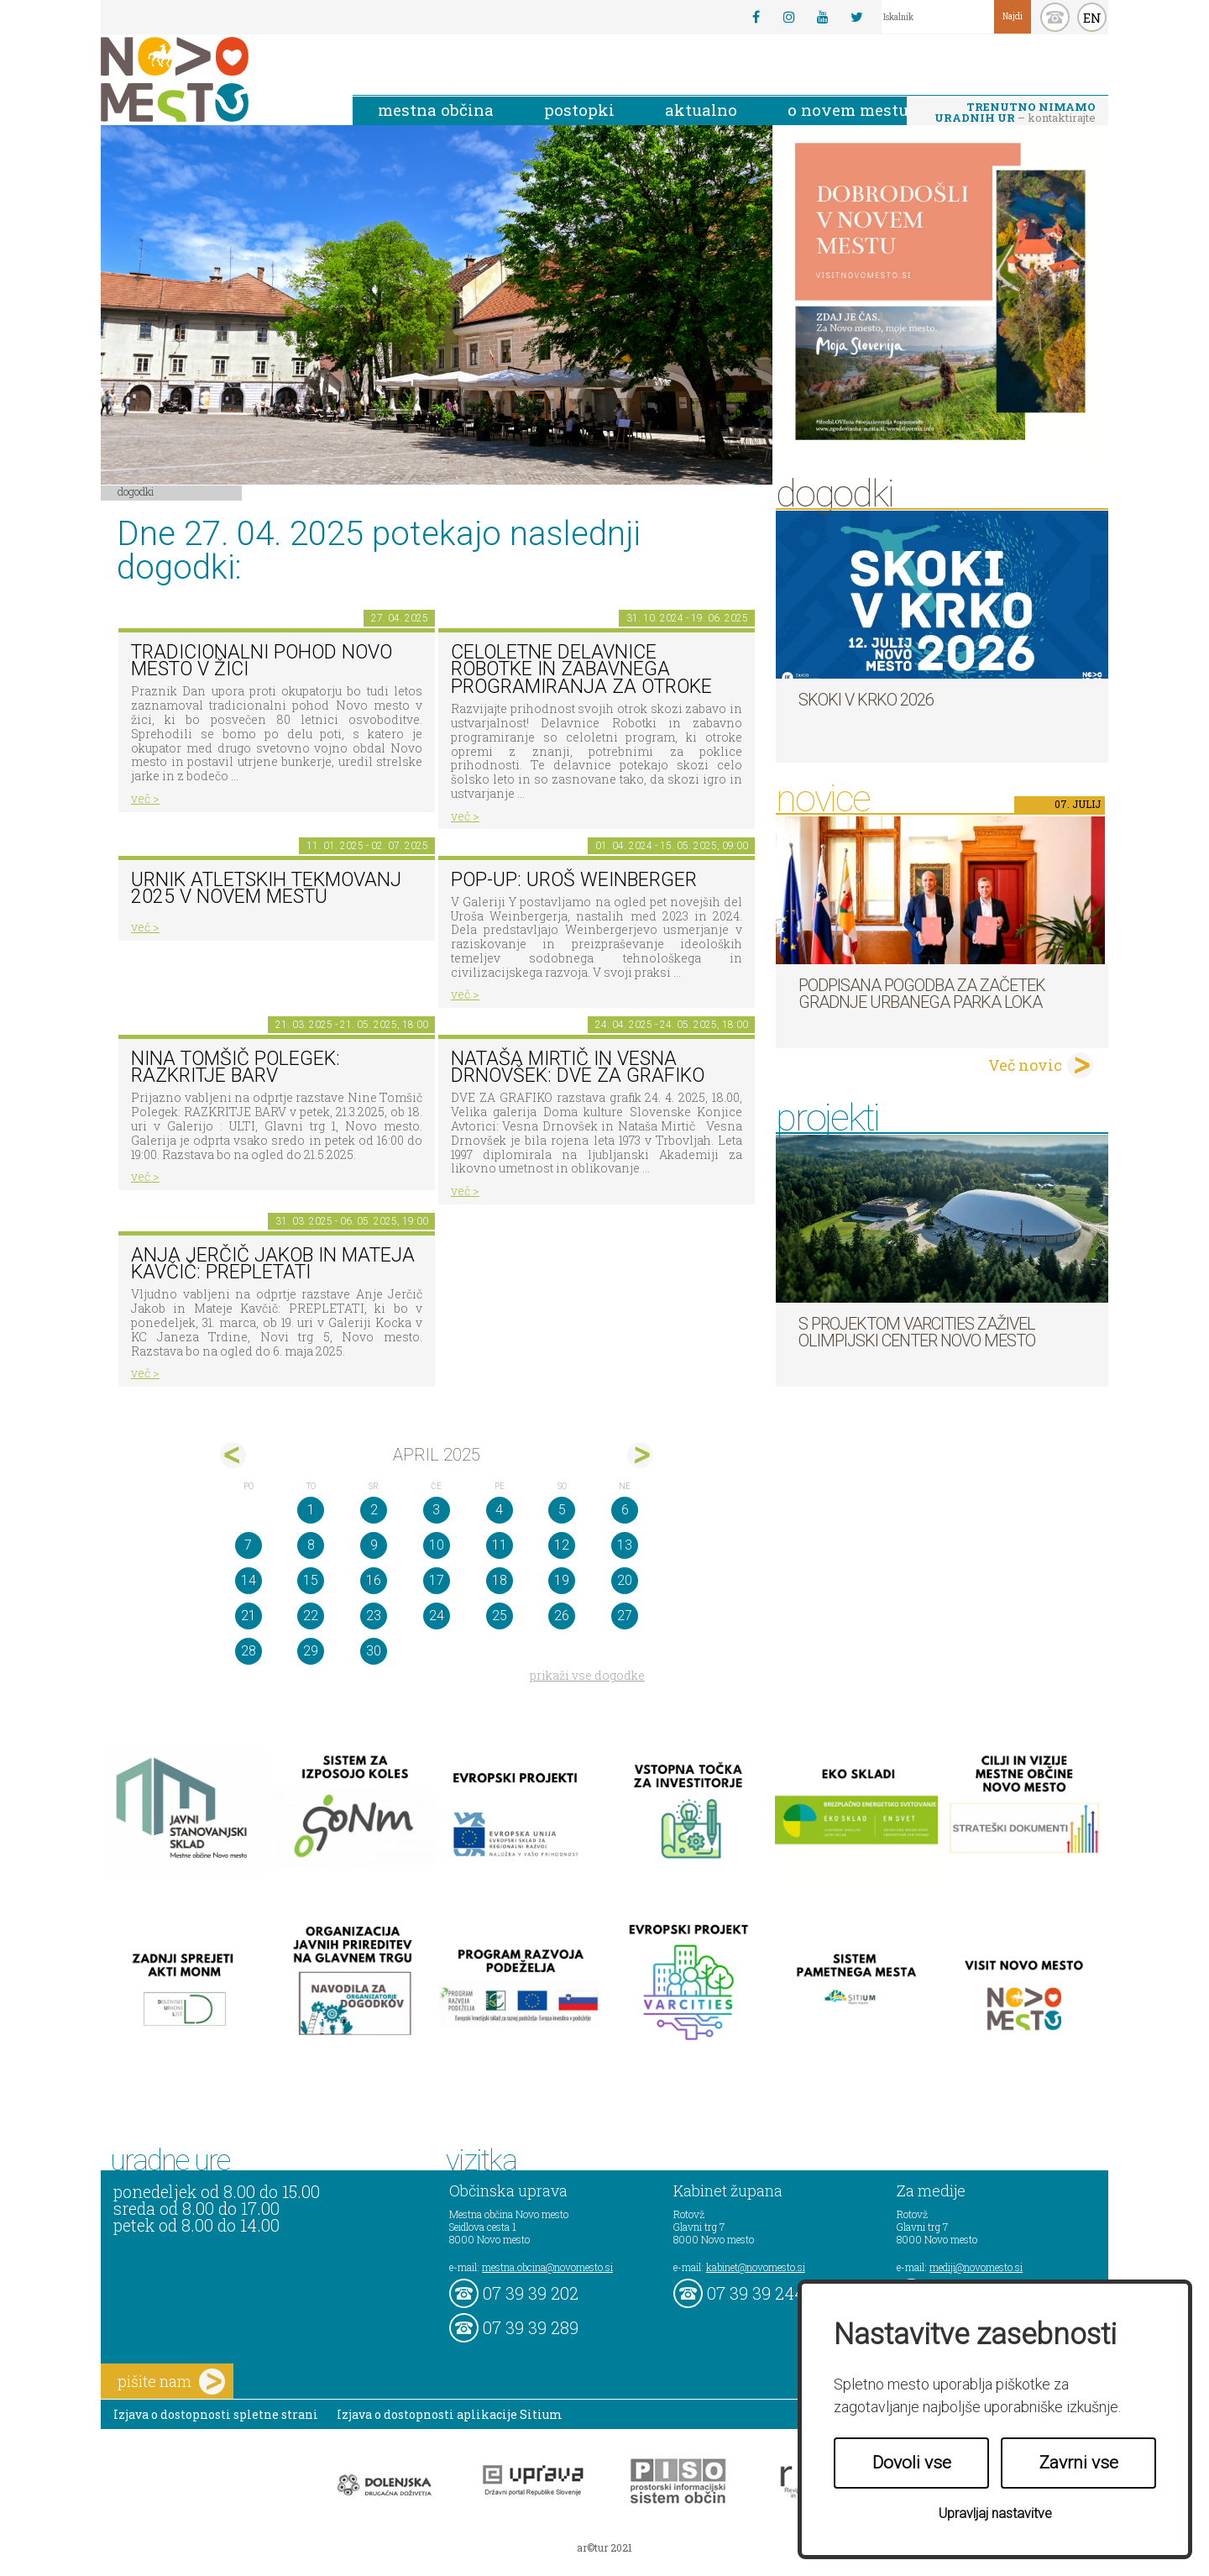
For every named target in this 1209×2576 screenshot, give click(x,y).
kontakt (1055, 17)
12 (561, 1545)
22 (310, 1616)
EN (1092, 17)
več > (145, 798)
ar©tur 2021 (604, 2547)
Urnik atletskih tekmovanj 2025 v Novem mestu (266, 888)
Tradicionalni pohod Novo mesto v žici (261, 661)
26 (561, 1616)
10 (436, 1545)
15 (310, 1580)
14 (248, 1580)
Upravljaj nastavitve (995, 2513)
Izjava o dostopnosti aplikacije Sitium (450, 2414)
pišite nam (171, 2382)
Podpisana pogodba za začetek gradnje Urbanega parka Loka (921, 993)
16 (373, 1580)
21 (248, 1616)
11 (499, 1545)
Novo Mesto (214, 79)
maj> (640, 1455)
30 (373, 1651)
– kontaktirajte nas (1015, 113)
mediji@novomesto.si (976, 2267)
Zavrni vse (1078, 2463)
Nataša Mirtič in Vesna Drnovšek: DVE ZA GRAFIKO (577, 1067)
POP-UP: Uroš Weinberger (574, 879)
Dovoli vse (911, 2463)
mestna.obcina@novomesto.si (547, 2267)
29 (310, 1651)
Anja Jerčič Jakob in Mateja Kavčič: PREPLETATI (273, 1264)
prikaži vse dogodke (587, 1675)
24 (436, 1616)
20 (624, 1580)
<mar (233, 1455)
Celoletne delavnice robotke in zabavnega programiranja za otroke (581, 669)
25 (499, 1616)
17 (436, 1580)
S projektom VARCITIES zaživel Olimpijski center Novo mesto (916, 1332)
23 (373, 1616)
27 (624, 1616)
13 (624, 1545)
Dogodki (136, 491)
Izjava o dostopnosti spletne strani (215, 2414)
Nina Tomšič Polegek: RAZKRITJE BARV (235, 1067)
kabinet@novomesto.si (755, 2267)
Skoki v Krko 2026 (866, 700)
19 (561, 1580)
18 (499, 1580)
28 (248, 1651)
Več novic (1025, 1065)
